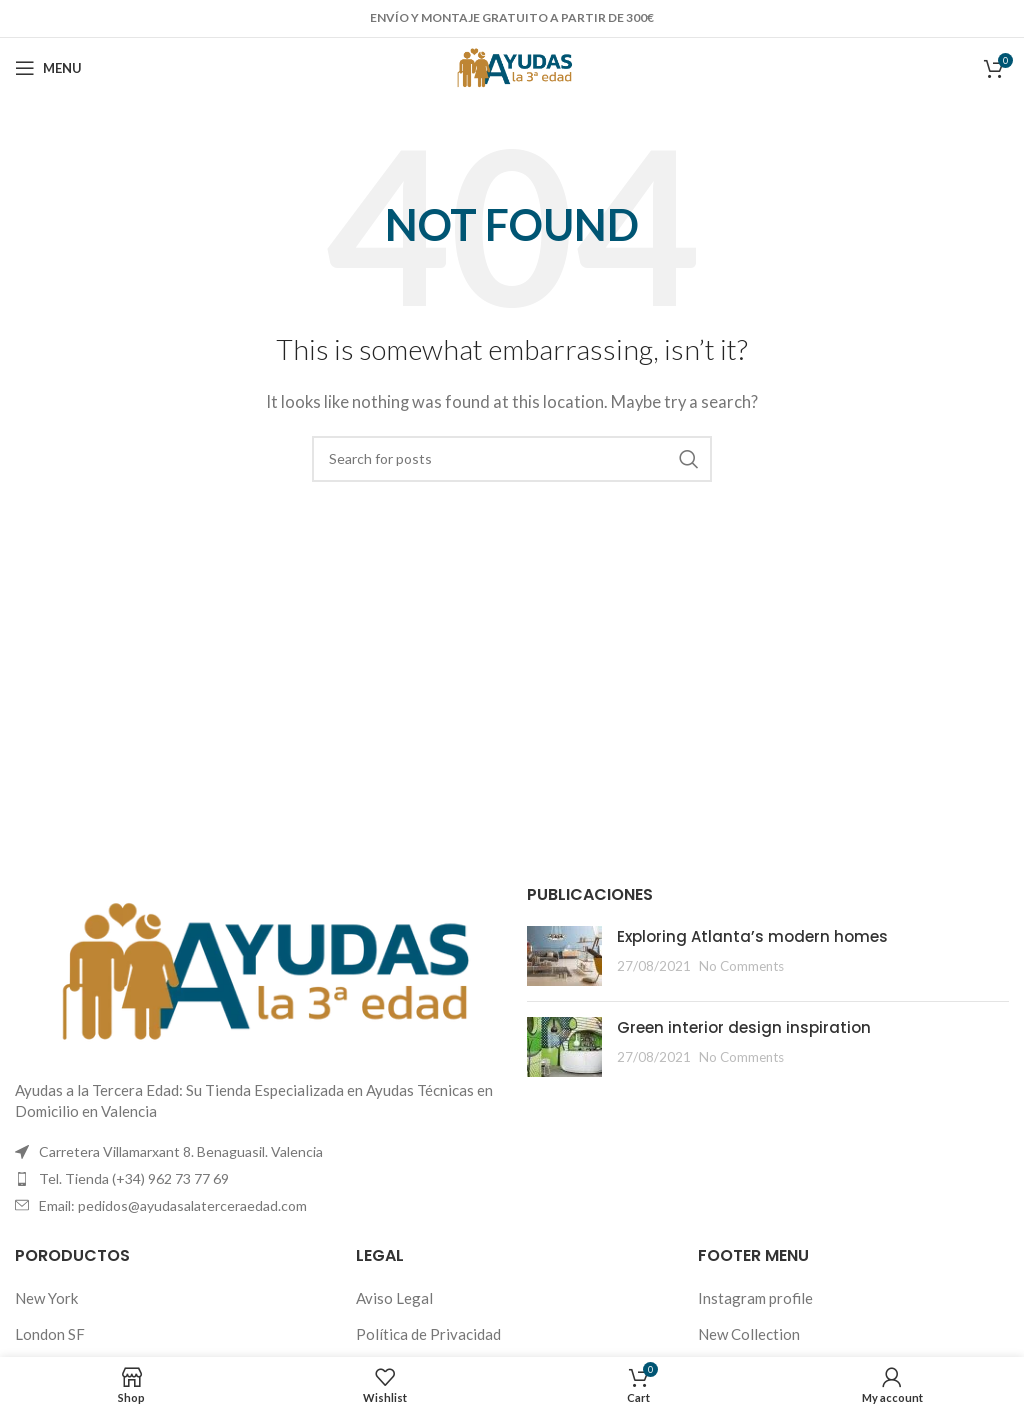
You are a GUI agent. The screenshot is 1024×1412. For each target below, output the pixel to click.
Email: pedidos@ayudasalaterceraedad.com (173, 1205)
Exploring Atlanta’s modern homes (752, 936)
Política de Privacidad (428, 1334)
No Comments (741, 966)
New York (46, 1298)
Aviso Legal (394, 1298)
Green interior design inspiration (744, 1027)
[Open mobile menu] (48, 68)
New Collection (749, 1334)
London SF (50, 1334)
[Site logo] (512, 66)
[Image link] (256, 970)
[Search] (512, 459)
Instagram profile (755, 1298)
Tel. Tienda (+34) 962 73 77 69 (134, 1178)
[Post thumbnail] (564, 956)
